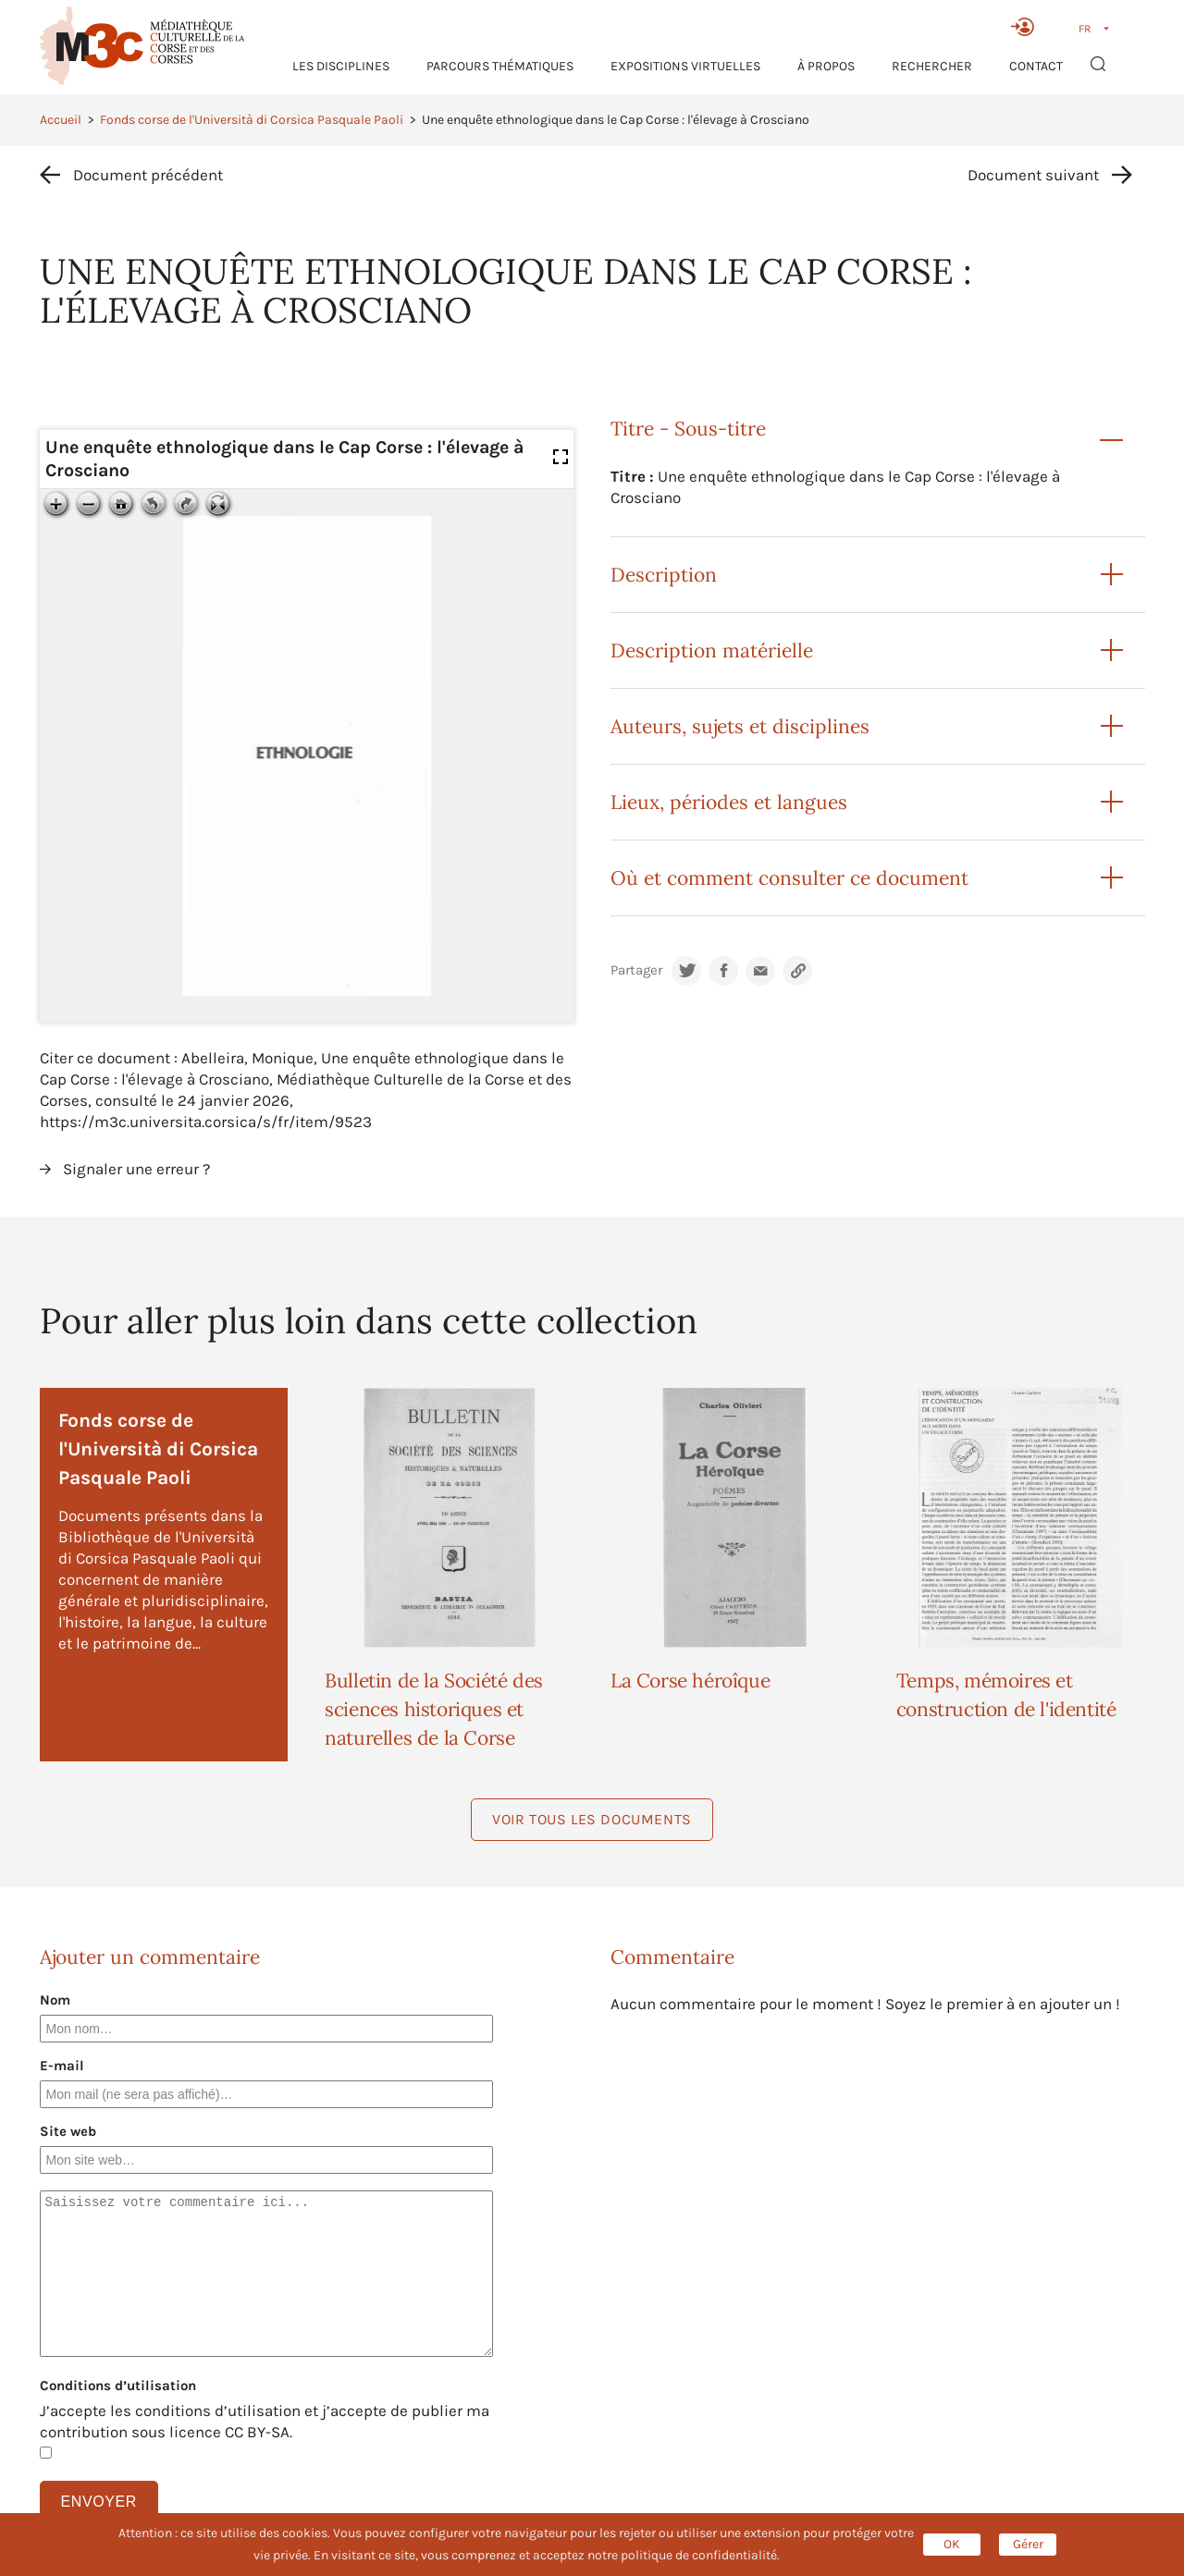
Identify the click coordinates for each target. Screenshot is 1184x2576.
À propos (826, 66)
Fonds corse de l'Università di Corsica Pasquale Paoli (251, 120)
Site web (68, 2131)
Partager (636, 970)
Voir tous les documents (592, 1819)
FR (1085, 28)
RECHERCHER (932, 66)
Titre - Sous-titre (688, 428)
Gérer (1028, 2544)
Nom (55, 2000)
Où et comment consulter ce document (789, 877)
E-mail (62, 2065)
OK (952, 2544)
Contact (1036, 66)
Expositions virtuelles (685, 66)
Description (663, 574)
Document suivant (1033, 175)
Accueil (60, 120)
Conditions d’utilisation (118, 2385)
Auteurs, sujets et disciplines (740, 726)
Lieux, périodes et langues (728, 802)
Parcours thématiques (500, 66)
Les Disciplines (340, 66)
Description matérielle (711, 650)
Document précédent (148, 175)
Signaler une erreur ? (136, 1168)
